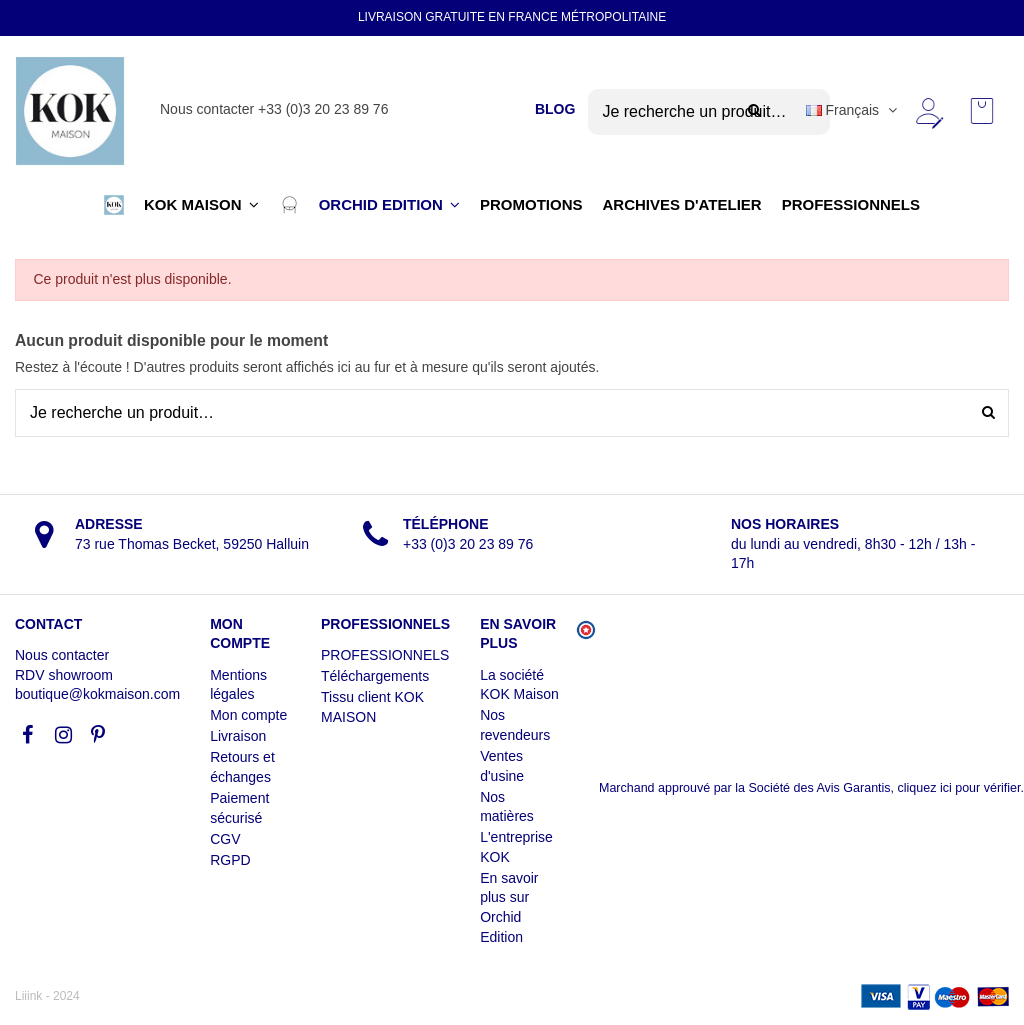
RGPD (230, 860)
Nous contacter (62, 655)
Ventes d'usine (502, 766)
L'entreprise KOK (516, 847)
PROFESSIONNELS (385, 655)
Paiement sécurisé (239, 808)
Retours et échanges (242, 767)
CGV (225, 839)
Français (853, 110)
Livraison (238, 736)
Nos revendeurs (515, 725)
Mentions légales (238, 685)
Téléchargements (375, 676)
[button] (114, 205)
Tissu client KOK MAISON (372, 707)
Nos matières (507, 807)
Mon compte (248, 715)
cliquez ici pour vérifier (959, 788)
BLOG (555, 109)
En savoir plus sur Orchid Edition (509, 907)
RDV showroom (64, 675)
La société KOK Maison (519, 685)
